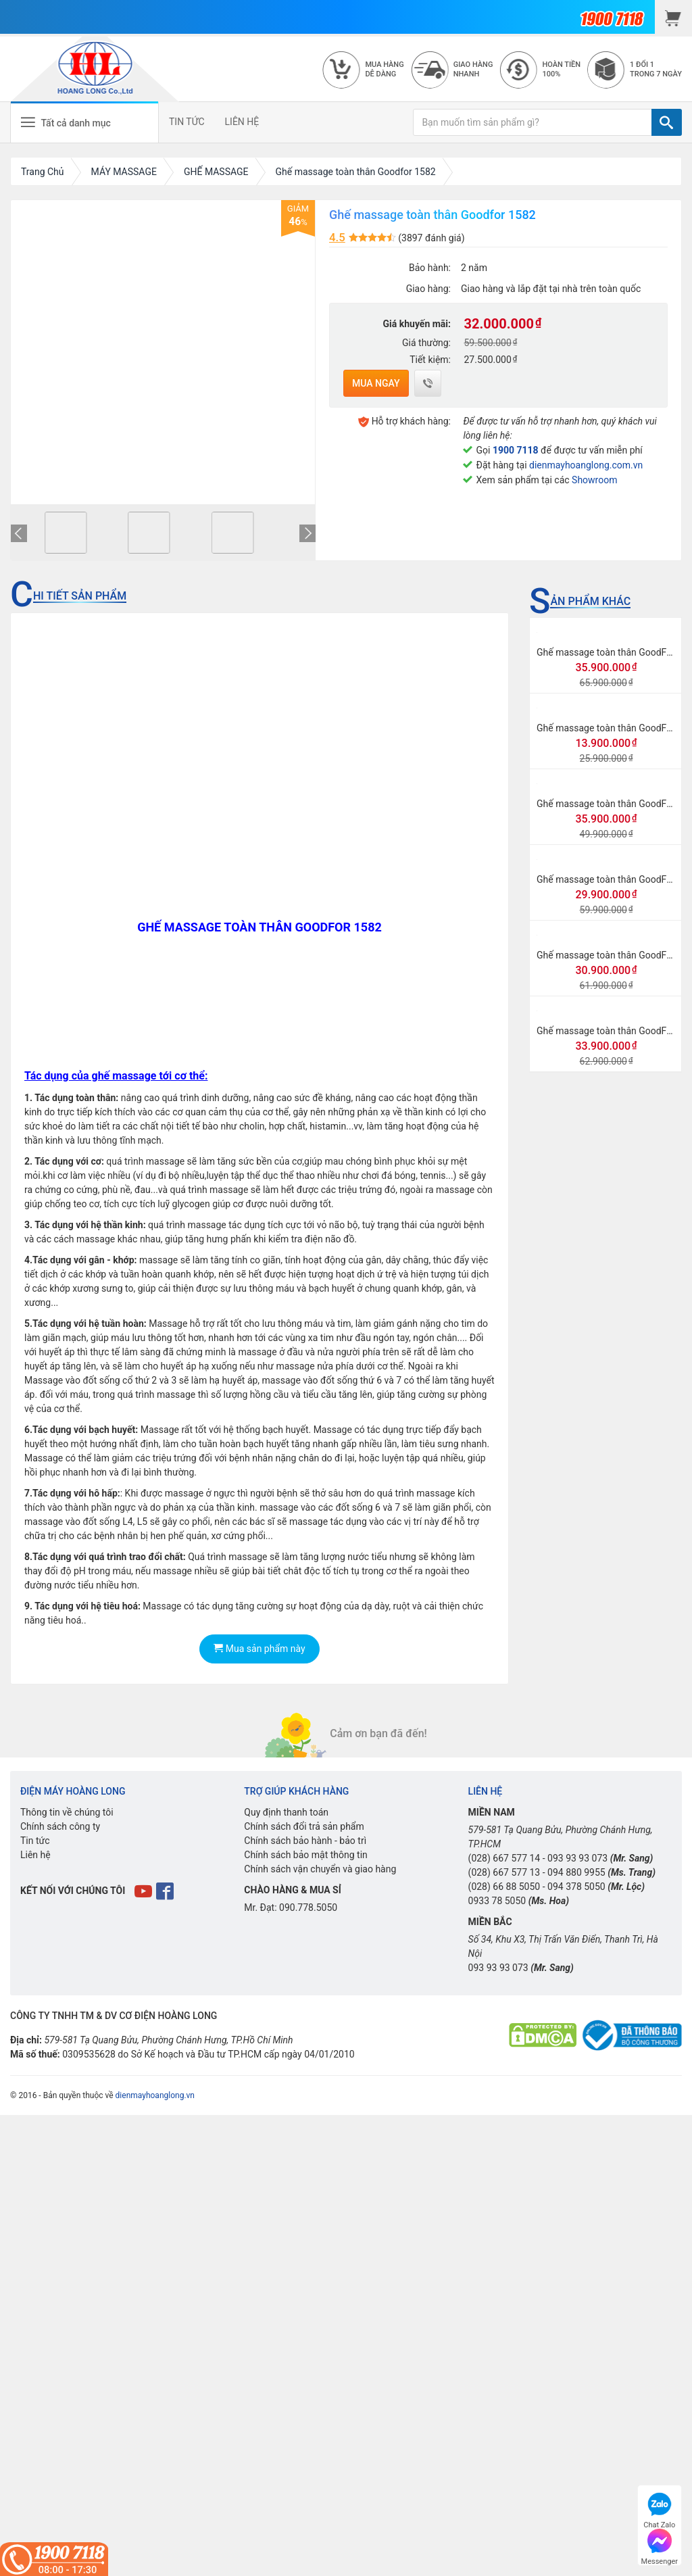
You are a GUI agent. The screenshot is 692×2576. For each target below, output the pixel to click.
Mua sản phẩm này (259, 1648)
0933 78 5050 (497, 1900)
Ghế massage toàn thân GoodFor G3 (613, 1030)
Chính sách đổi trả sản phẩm (304, 1826)
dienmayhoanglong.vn (155, 2095)
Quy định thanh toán (286, 1812)
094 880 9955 (576, 1872)
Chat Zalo (659, 2508)
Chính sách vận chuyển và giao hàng (320, 1869)
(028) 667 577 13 (504, 1872)
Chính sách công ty (60, 1826)
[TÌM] (666, 122)
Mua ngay (376, 383)
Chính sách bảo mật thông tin (306, 1854)
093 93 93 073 (577, 1858)
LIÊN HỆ (242, 121)
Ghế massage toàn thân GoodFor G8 (613, 879)
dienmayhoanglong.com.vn (586, 465)
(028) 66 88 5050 (504, 1886)
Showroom (594, 480)
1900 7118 (516, 450)
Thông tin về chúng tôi (67, 1812)
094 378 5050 (576, 1886)
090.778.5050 (308, 1907)
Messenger (659, 2545)
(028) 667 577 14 (504, 1858)
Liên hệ (35, 1854)
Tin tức (35, 1840)
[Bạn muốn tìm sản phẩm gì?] (532, 122)
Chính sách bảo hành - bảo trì (305, 1840)
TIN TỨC (187, 121)
